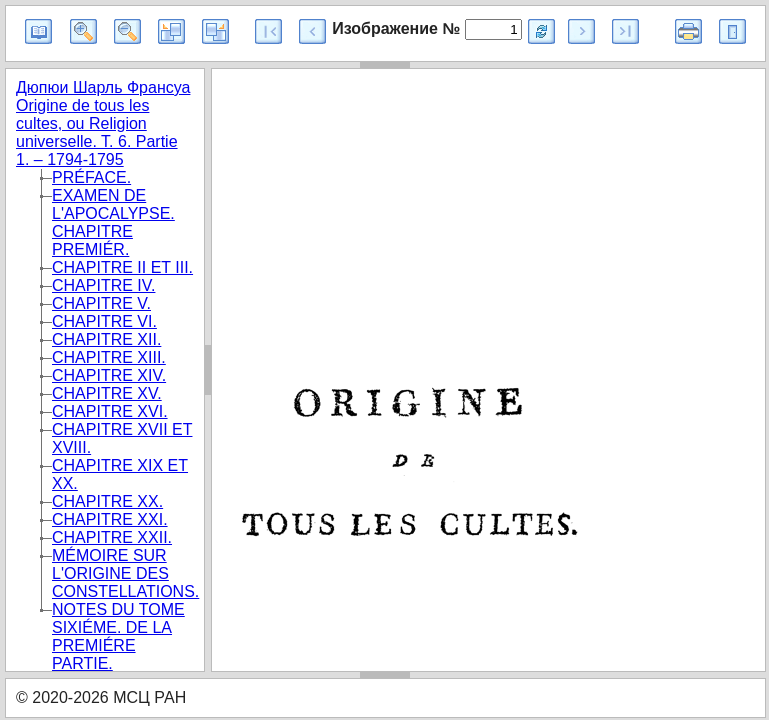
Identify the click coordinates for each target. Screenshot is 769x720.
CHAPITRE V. (101, 303)
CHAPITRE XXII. (112, 537)
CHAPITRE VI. (104, 321)
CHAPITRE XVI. (110, 411)
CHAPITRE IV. (103, 285)
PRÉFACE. (91, 177)
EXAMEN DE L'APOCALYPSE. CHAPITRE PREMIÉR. (113, 222)
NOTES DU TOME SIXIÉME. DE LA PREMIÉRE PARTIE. (118, 636)
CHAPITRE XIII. (109, 357)
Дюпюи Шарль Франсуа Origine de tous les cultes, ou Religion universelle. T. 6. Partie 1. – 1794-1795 (103, 123)
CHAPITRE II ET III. (122, 267)
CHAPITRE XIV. (109, 375)
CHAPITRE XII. (106, 339)
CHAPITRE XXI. (110, 519)
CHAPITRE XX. (107, 501)
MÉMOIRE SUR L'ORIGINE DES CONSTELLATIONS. (125, 573)
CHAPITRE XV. (107, 393)
